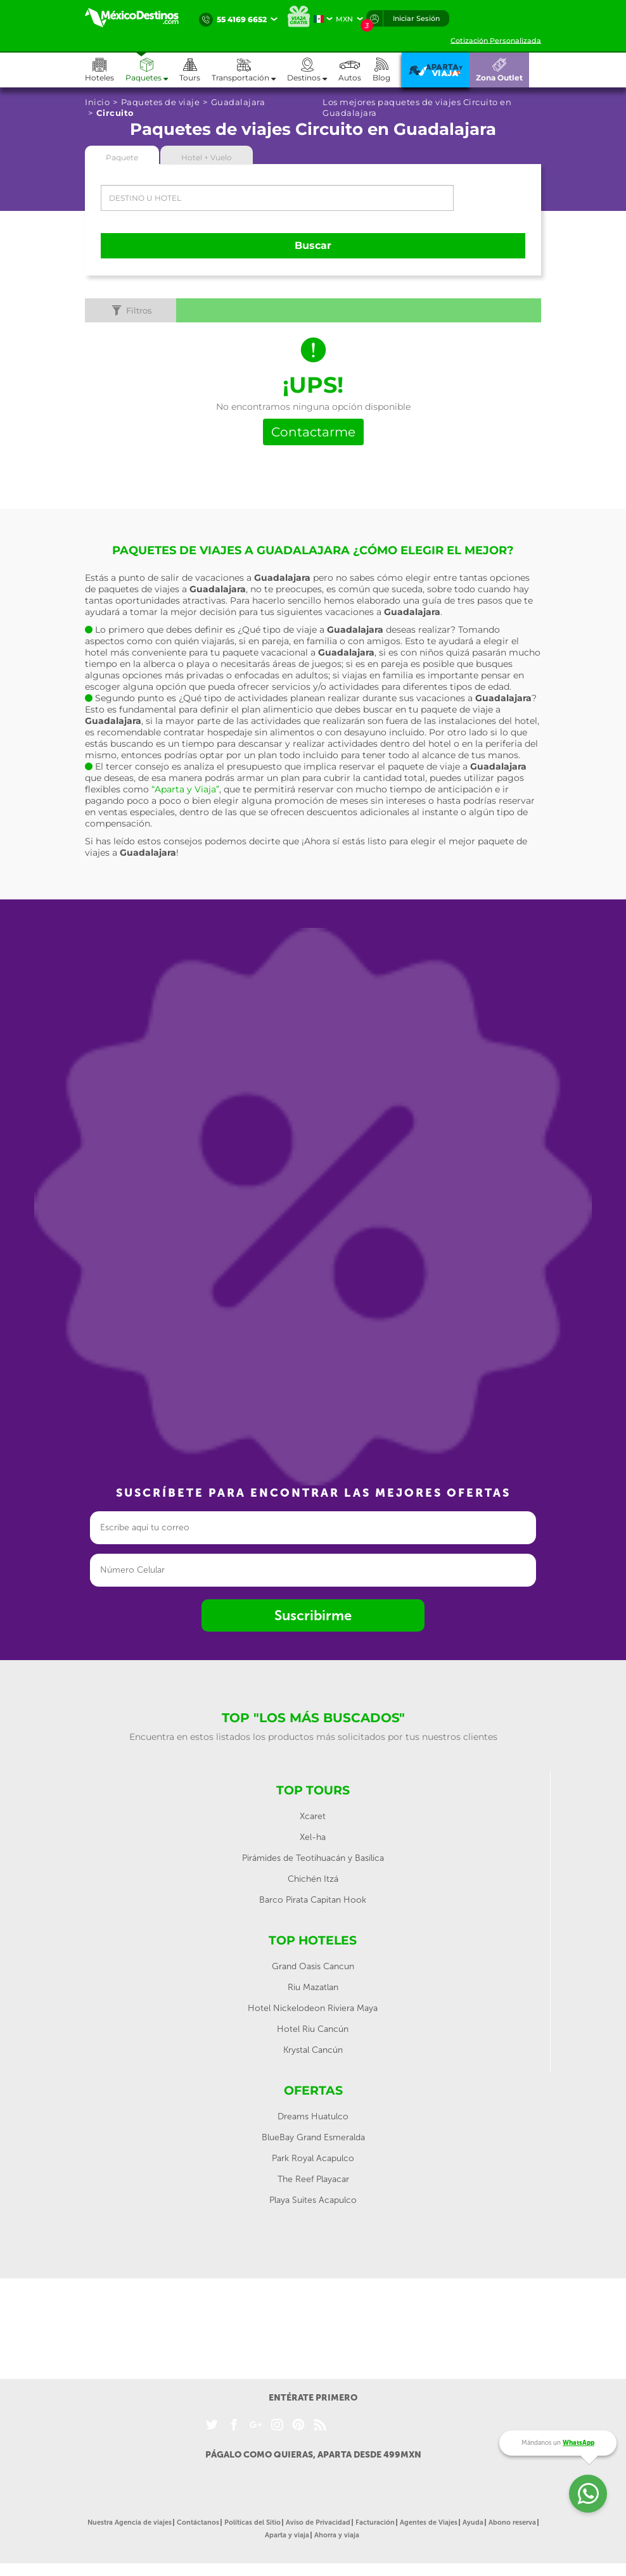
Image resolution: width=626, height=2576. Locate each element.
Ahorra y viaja (336, 2535)
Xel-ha (313, 1837)
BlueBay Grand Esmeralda (313, 2137)
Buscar (313, 245)
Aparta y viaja (287, 2535)
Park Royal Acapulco (313, 2158)
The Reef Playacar (313, 2179)
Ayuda (473, 2522)
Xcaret (313, 1816)
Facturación (375, 2522)
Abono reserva (512, 2522)
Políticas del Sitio (252, 2522)
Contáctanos (198, 2522)
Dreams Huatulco (313, 2116)
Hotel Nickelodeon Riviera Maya (313, 2008)
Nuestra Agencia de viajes (129, 2522)
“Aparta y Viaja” (185, 789)
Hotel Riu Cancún (312, 2029)
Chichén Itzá (313, 1879)
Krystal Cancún (313, 2050)
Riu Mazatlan (313, 1987)
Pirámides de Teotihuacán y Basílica (313, 1858)
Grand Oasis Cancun (313, 1966)
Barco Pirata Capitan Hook (312, 1899)
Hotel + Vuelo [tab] (206, 157)
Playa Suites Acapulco (313, 2200)
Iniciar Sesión (416, 18)
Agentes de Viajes (428, 2522)
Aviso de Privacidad (318, 2522)
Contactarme (313, 432)
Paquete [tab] (122, 157)
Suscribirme (313, 1615)
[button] (249, 70)
